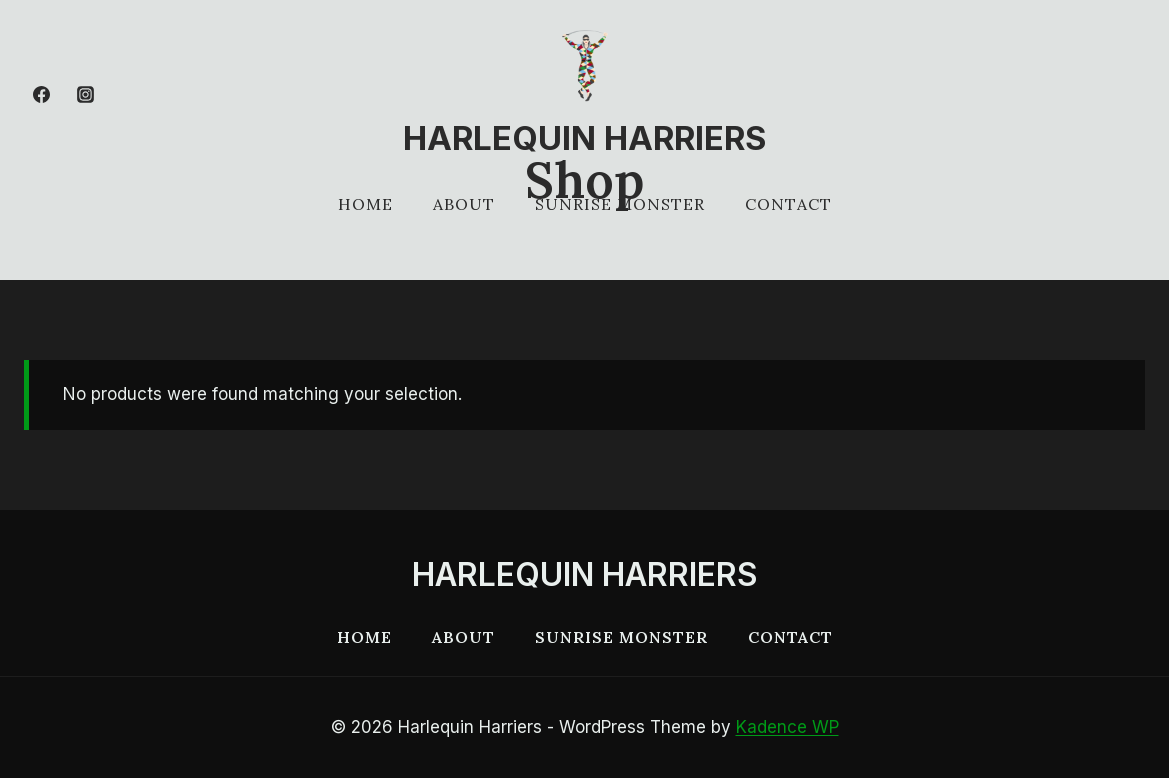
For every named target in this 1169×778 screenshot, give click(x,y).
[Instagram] (85, 94)
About (464, 204)
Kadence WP (787, 727)
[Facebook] (41, 94)
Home (365, 204)
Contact (788, 204)
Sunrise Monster (620, 204)
